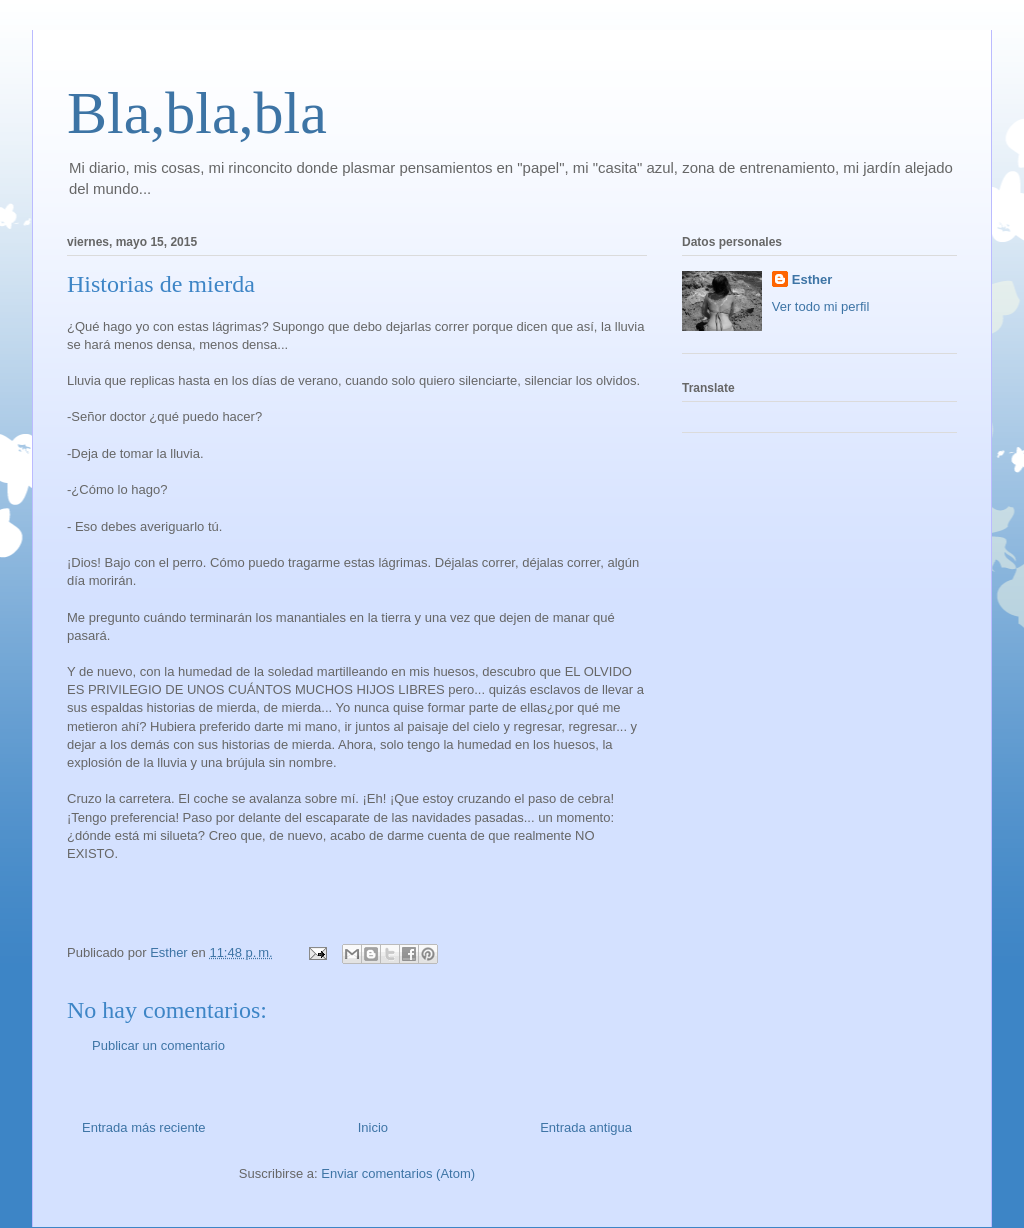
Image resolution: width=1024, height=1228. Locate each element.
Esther (812, 279)
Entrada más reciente (144, 1127)
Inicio (373, 1127)
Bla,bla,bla (197, 113)
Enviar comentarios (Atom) (398, 1173)
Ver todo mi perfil (821, 306)
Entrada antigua (586, 1127)
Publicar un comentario (158, 1045)
